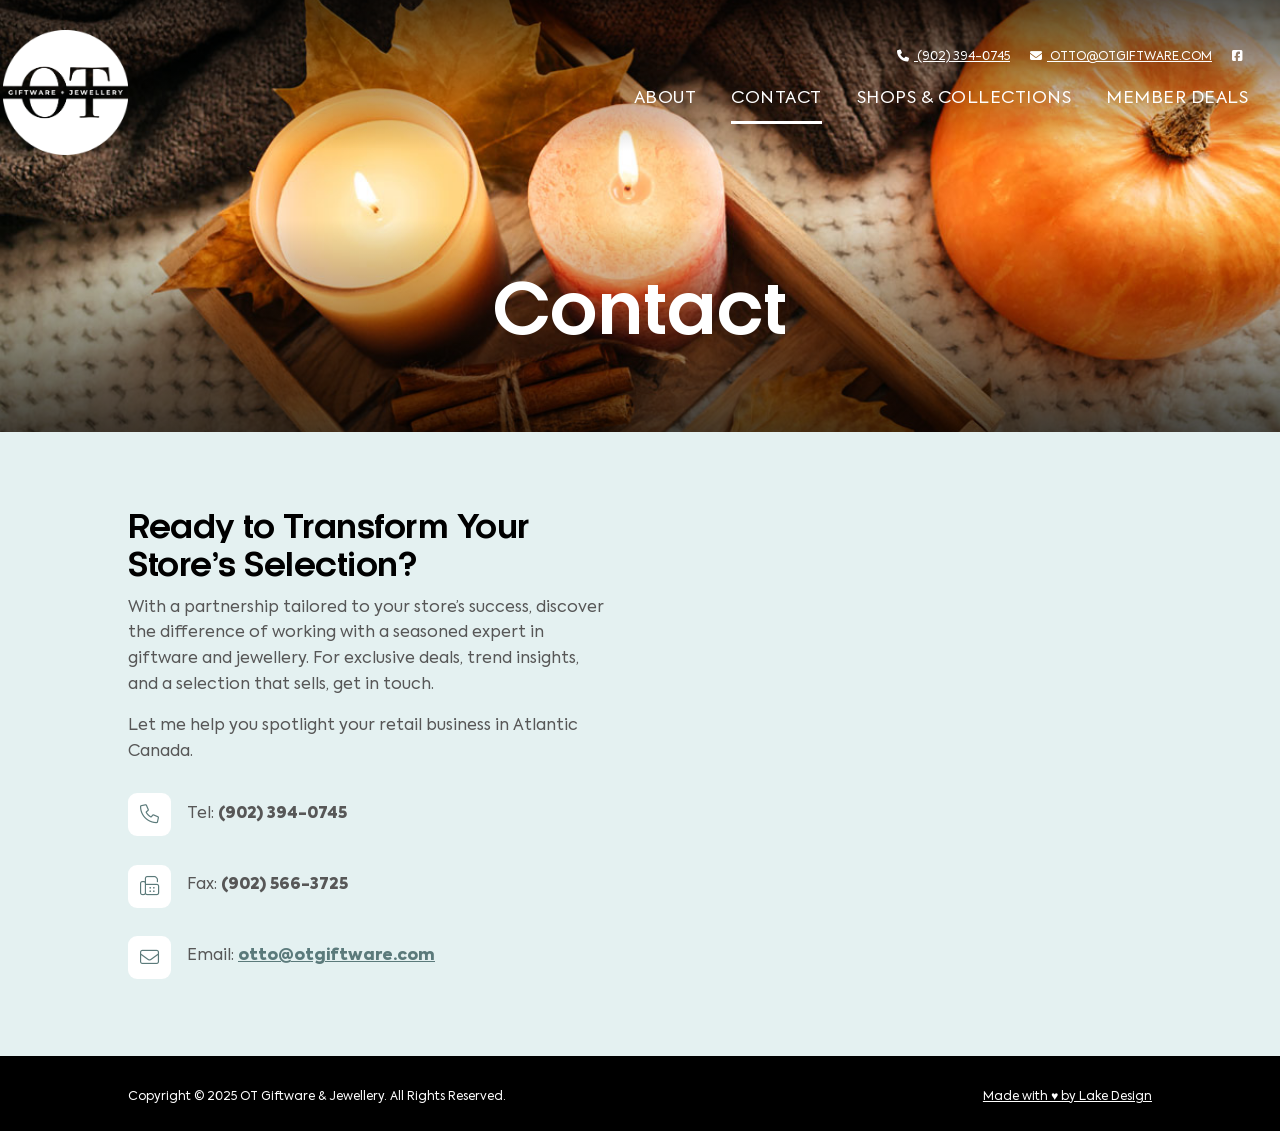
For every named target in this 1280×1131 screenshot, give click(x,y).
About (665, 98)
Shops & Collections (964, 98)
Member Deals (1177, 98)
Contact (776, 98)
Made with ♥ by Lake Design (1067, 1097)
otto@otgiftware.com (1121, 56)
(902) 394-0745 (953, 56)
